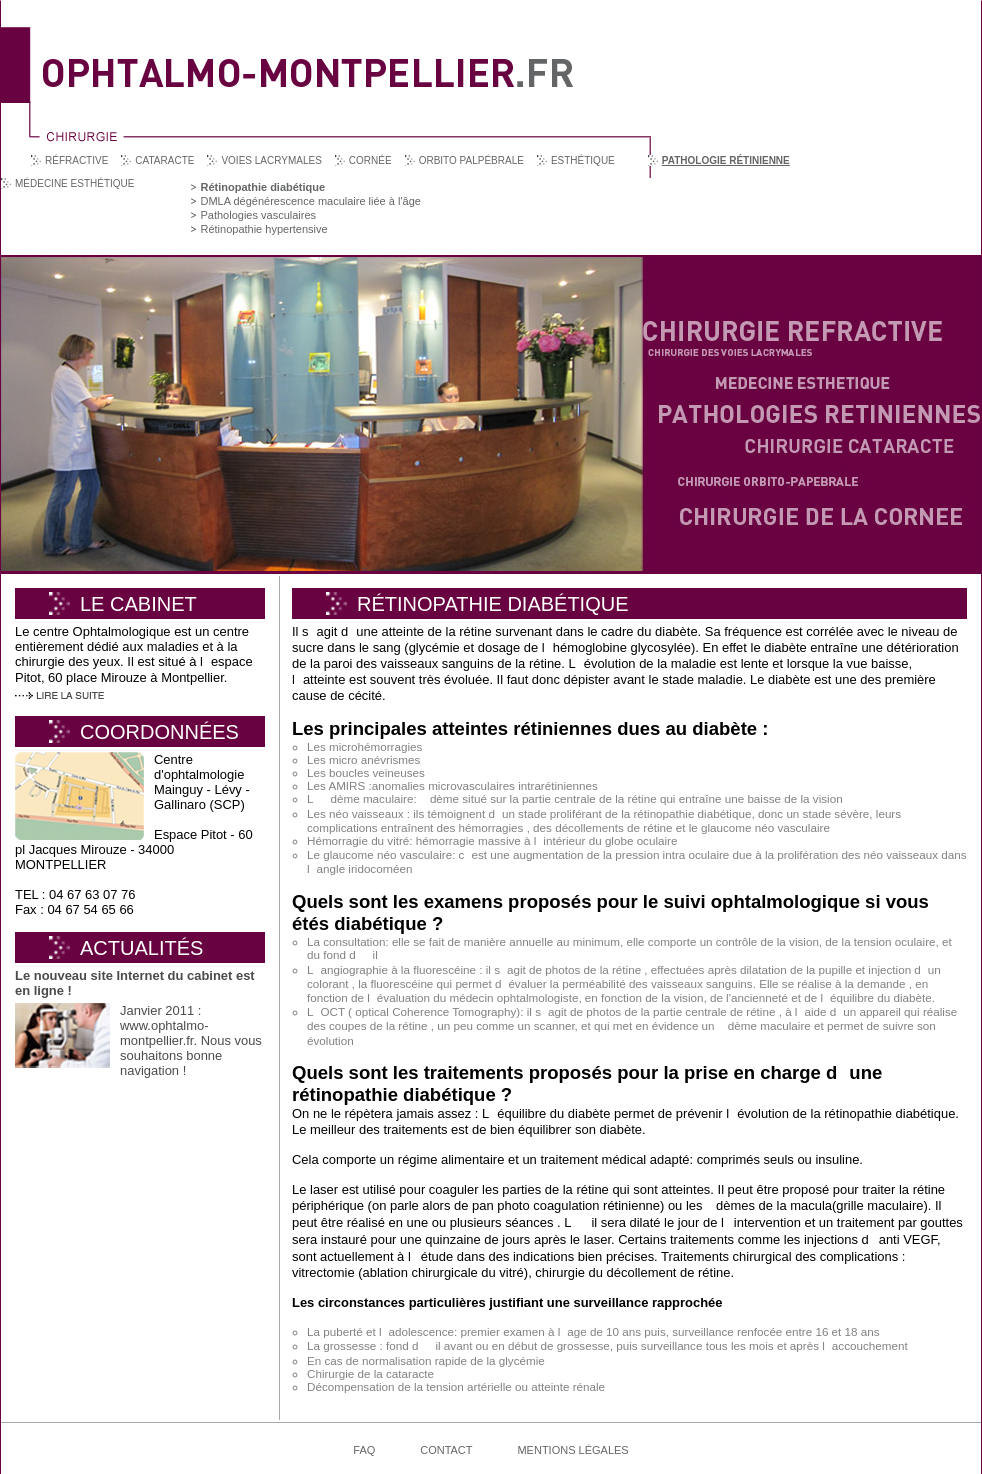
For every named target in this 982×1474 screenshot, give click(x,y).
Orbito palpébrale (471, 160)
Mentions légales (572, 1450)
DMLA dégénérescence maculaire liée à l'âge (310, 201)
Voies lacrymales (271, 160)
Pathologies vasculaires (258, 215)
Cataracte (164, 160)
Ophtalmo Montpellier (308, 58)
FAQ (364, 1450)
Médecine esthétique (74, 183)
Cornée (370, 160)
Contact (446, 1450)
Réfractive (76, 160)
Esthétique (583, 160)
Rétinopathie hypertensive (263, 229)
